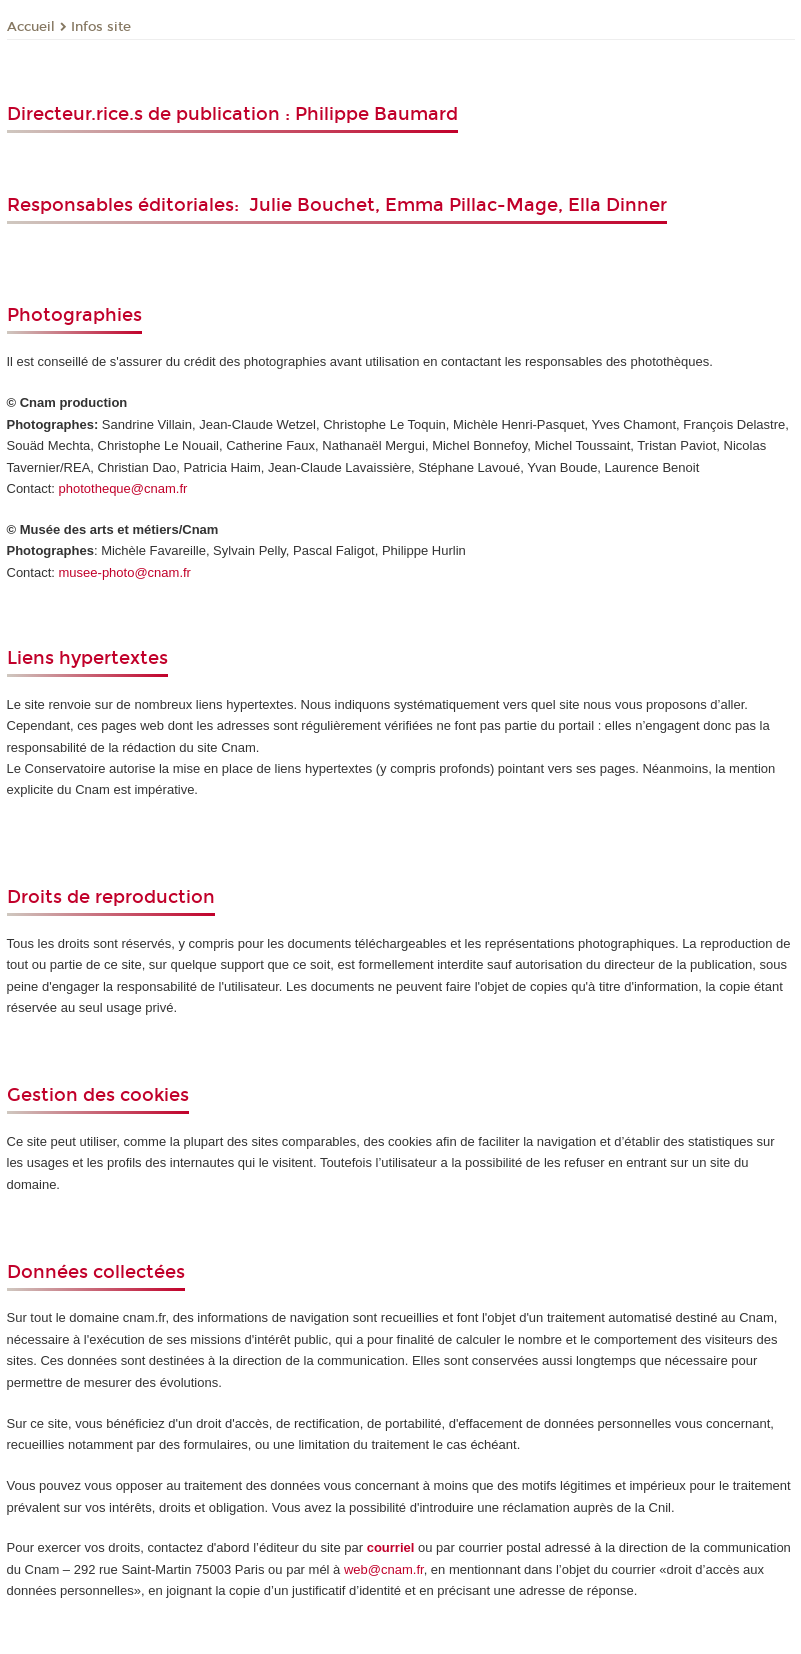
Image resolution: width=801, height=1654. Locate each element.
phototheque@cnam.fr (123, 488)
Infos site (101, 27)
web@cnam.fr (384, 1569)
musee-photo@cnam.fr (125, 572)
